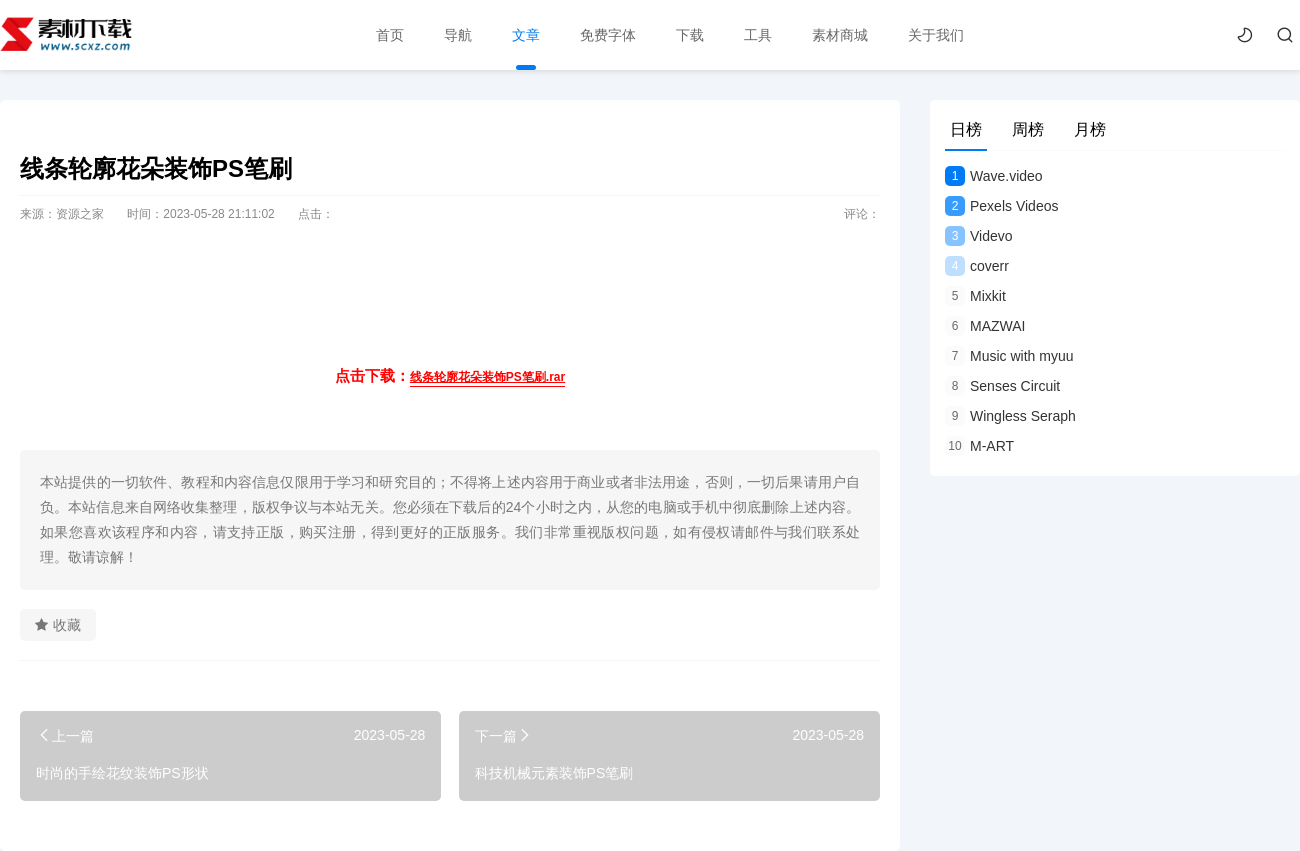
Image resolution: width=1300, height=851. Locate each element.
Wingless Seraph (1010, 416)
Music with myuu (1009, 356)
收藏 (58, 625)
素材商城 (840, 35)
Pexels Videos (1001, 206)
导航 (458, 35)
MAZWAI (985, 326)
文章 (526, 35)
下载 (690, 35)
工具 (758, 35)
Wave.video (994, 176)
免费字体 (608, 35)
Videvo (979, 236)
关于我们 (936, 35)
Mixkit (975, 296)
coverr (977, 266)
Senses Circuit (1002, 386)
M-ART (979, 446)
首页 (390, 35)
